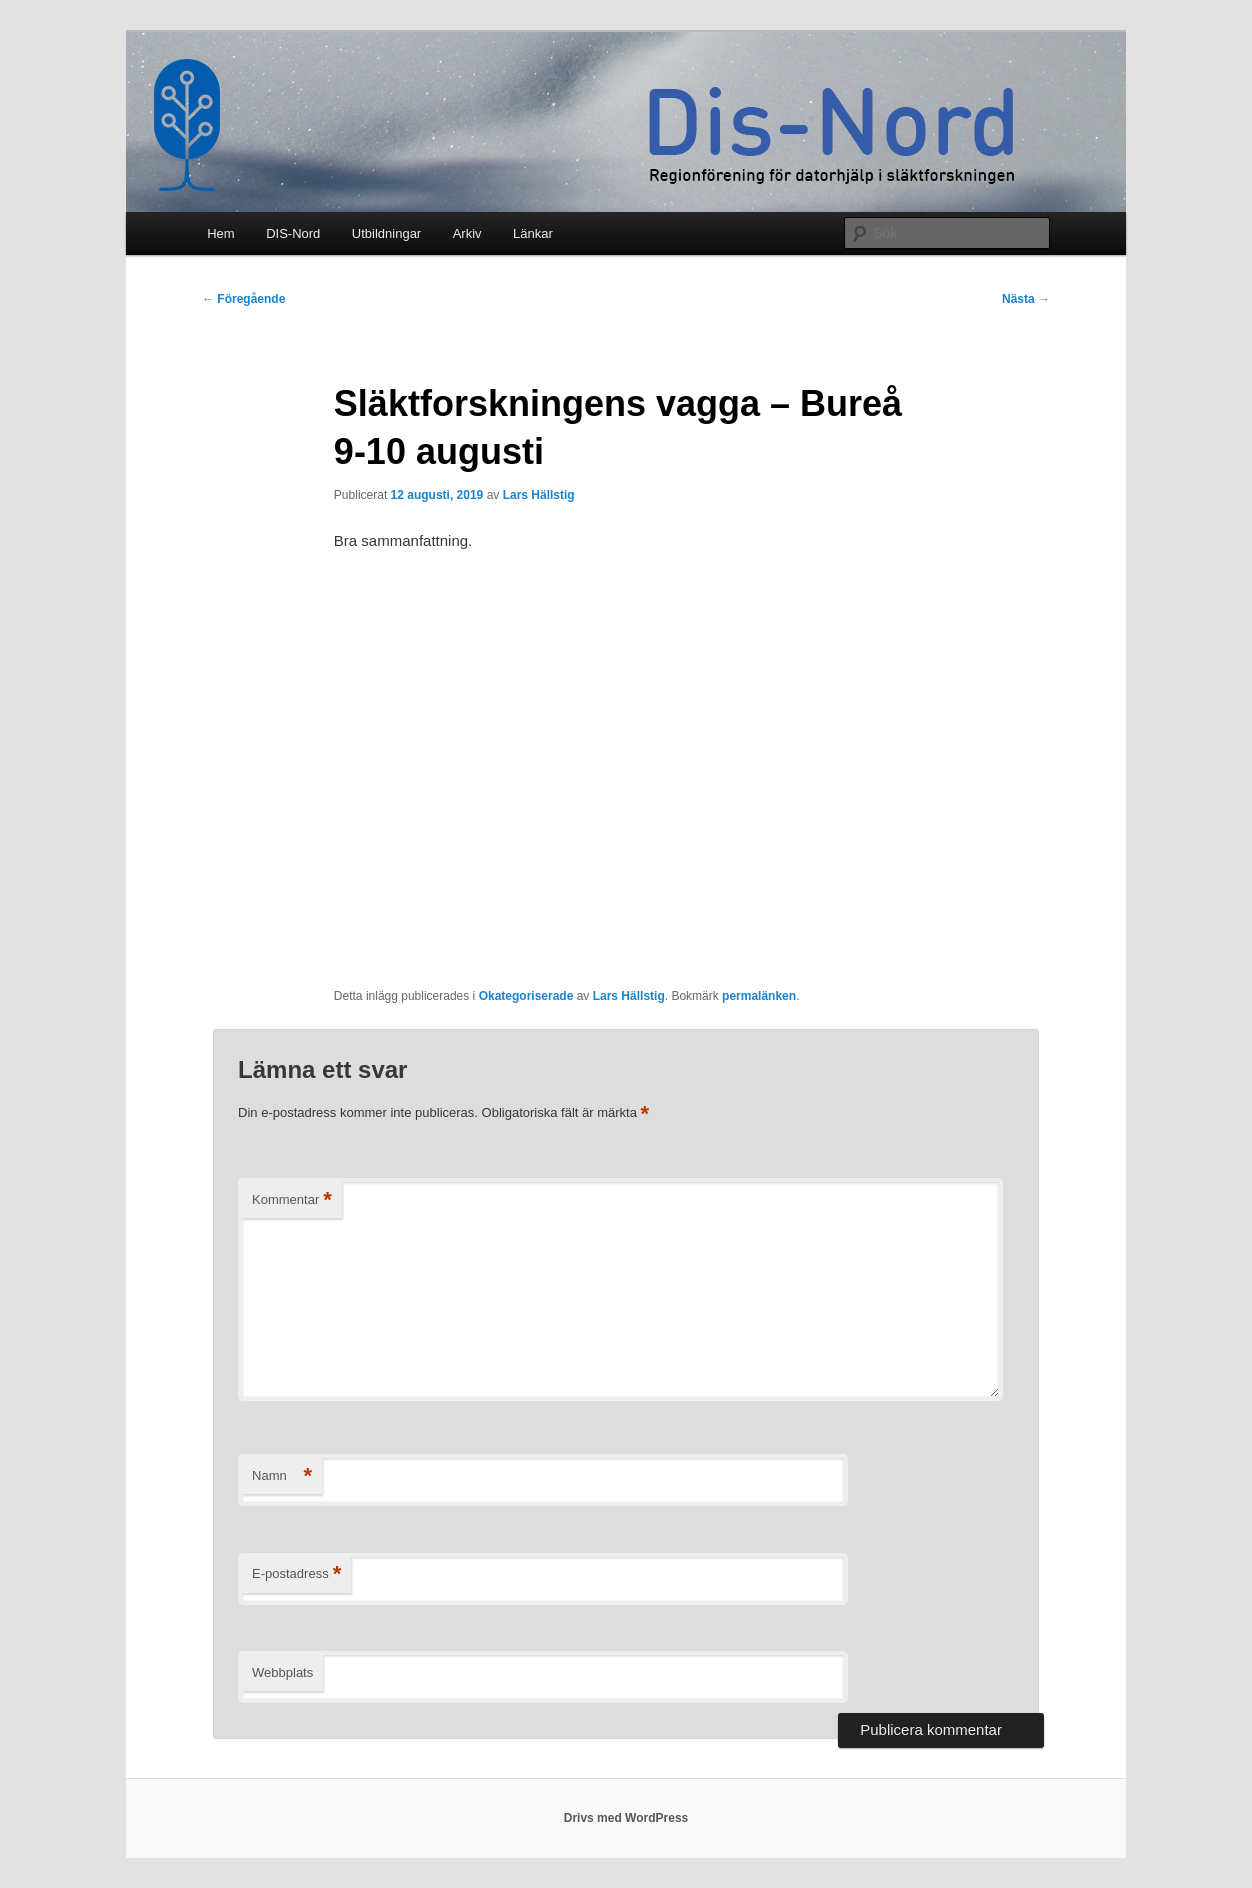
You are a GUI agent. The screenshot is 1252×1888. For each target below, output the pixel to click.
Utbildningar (386, 233)
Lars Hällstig (539, 495)
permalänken (759, 996)
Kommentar (292, 1200)
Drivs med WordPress (626, 1818)
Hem (220, 233)
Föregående (243, 299)
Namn (282, 1476)
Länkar (533, 233)
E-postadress (296, 1574)
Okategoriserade (526, 996)
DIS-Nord (293, 233)
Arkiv (467, 233)
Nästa (1026, 299)
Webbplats (282, 1672)
